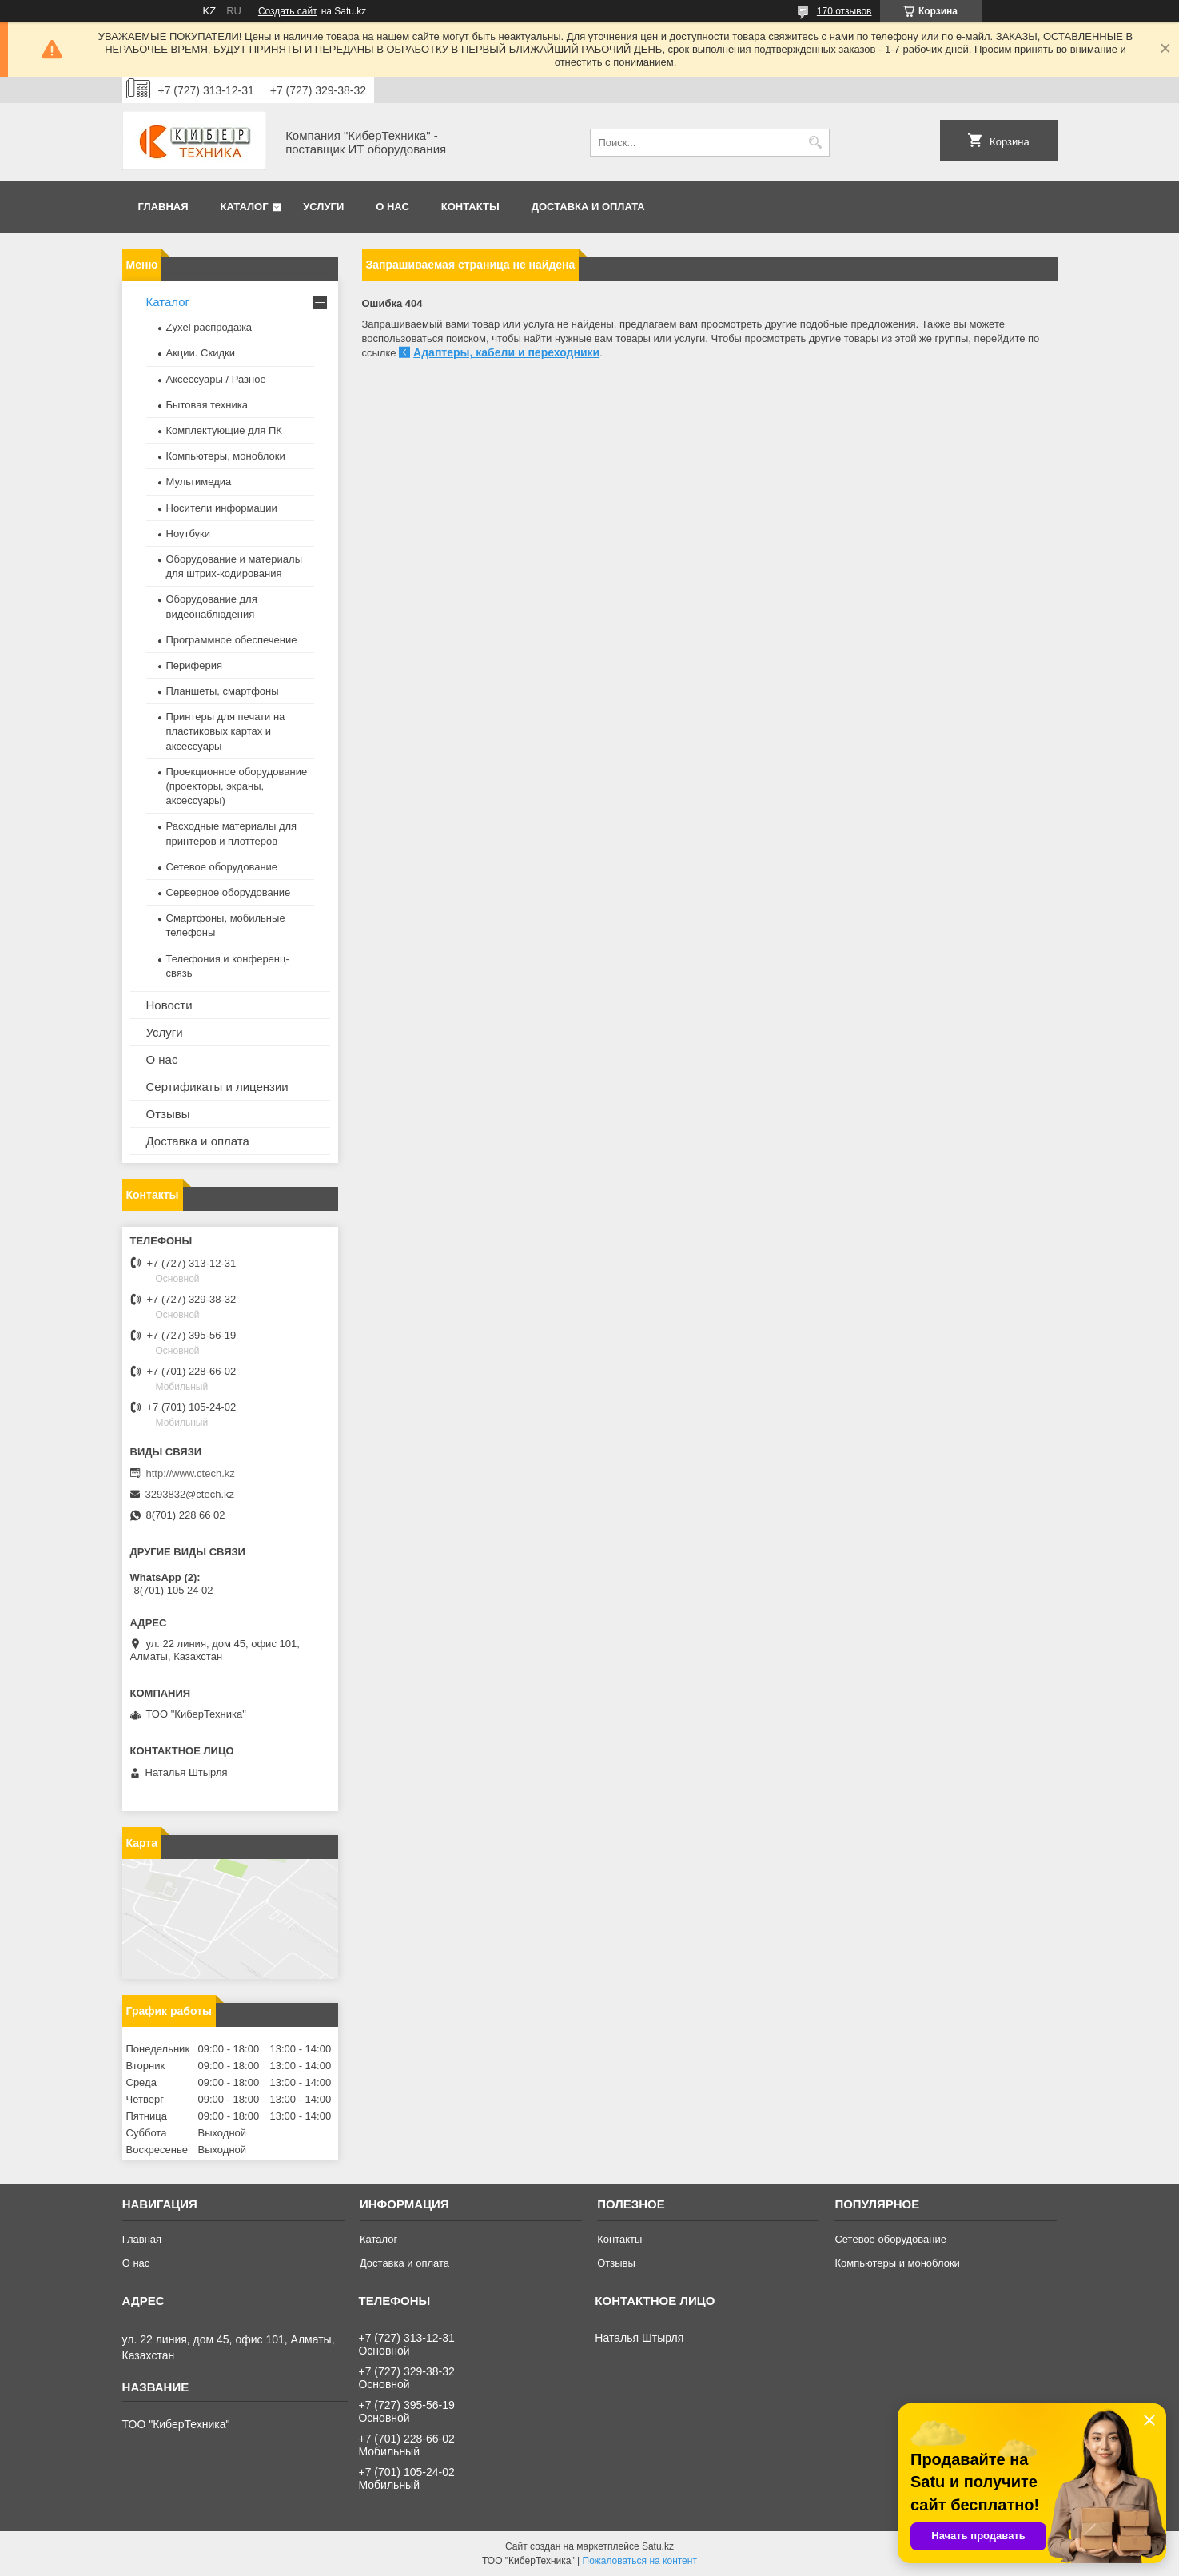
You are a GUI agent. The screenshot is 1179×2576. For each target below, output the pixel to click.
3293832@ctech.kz (190, 1494)
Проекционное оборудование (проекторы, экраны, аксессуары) (237, 786)
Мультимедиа (199, 482)
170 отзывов (844, 11)
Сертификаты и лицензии (217, 1086)
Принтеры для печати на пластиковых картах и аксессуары (225, 731)
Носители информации (221, 508)
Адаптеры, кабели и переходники (506, 352)
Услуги (323, 207)
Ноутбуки (188, 533)
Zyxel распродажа (209, 327)
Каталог (245, 207)
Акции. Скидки (200, 353)
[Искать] (816, 143)
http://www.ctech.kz (190, 1473)
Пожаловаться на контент (640, 2560)
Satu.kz (658, 2546)
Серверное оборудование (228, 892)
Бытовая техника (207, 405)
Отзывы (168, 1114)
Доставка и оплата (588, 207)
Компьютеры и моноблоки (896, 2263)
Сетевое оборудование (222, 867)
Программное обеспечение (231, 640)
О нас (392, 207)
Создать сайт (287, 11)
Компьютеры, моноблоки (225, 456)
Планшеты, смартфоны (222, 691)
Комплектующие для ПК (224, 430)
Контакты (470, 207)
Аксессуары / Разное (216, 379)
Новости (169, 1005)
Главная (163, 207)
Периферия (194, 665)
